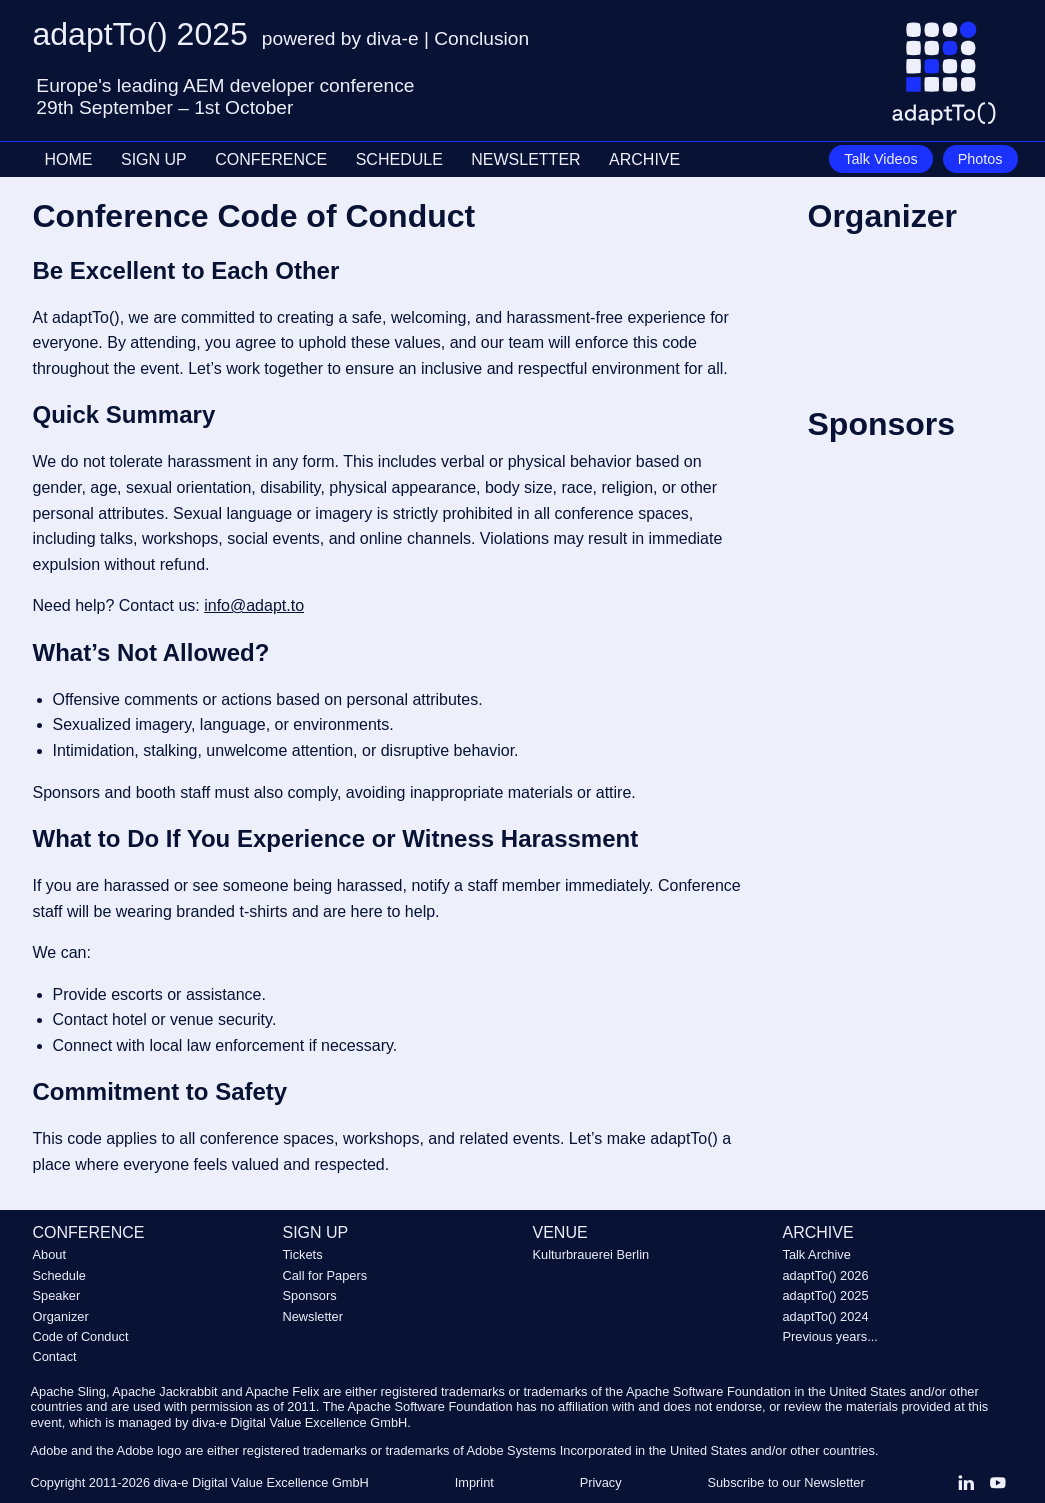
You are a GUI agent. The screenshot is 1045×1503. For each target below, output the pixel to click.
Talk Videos (880, 159)
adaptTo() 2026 (826, 1275)
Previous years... (830, 1336)
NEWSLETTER (525, 159)
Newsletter (313, 1316)
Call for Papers (325, 1275)
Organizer (61, 1316)
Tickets (303, 1254)
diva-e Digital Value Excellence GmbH (261, 1482)
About (49, 1254)
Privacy (601, 1482)
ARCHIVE (644, 159)
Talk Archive (817, 1254)
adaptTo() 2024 (826, 1316)
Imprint (474, 1482)
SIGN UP (154, 159)
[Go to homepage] (951, 81)
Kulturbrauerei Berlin (591, 1254)
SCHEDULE (399, 159)
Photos (980, 159)
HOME (69, 159)
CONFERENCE (271, 159)
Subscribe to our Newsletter (785, 1482)
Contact (55, 1356)
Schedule (59, 1275)
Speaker (57, 1295)
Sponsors (310, 1295)
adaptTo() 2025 (826, 1295)
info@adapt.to (254, 605)
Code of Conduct (81, 1336)
